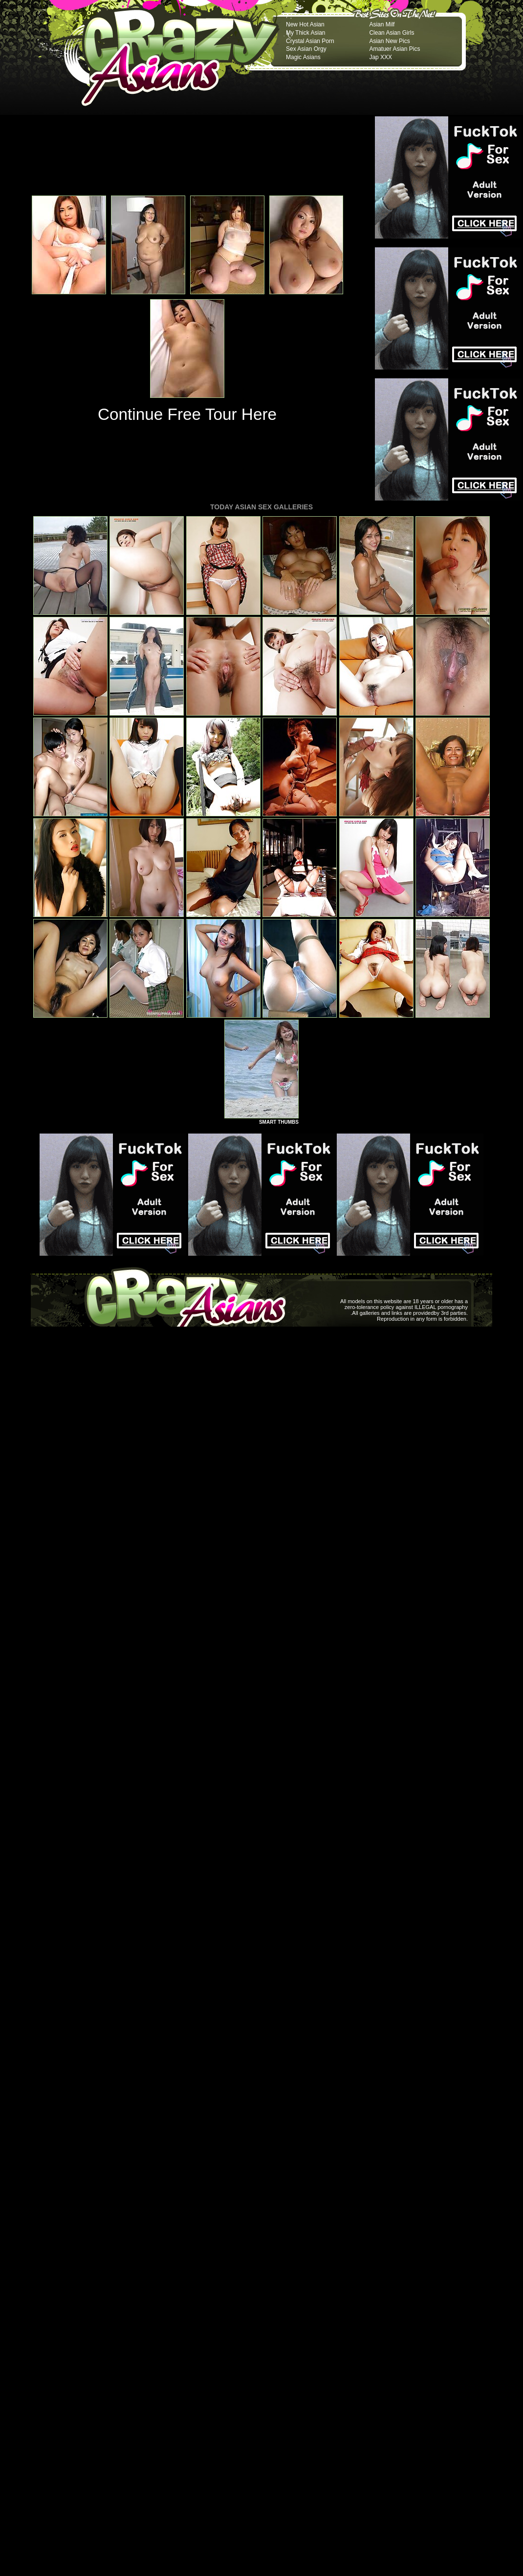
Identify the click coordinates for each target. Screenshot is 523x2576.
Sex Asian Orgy (306, 48)
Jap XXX (380, 57)
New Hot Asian (305, 24)
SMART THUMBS (279, 1122)
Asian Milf (381, 24)
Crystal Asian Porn (310, 41)
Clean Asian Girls (391, 32)
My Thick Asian (305, 32)
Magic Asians (303, 57)
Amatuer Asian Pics (394, 48)
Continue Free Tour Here (187, 414)
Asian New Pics (389, 41)
